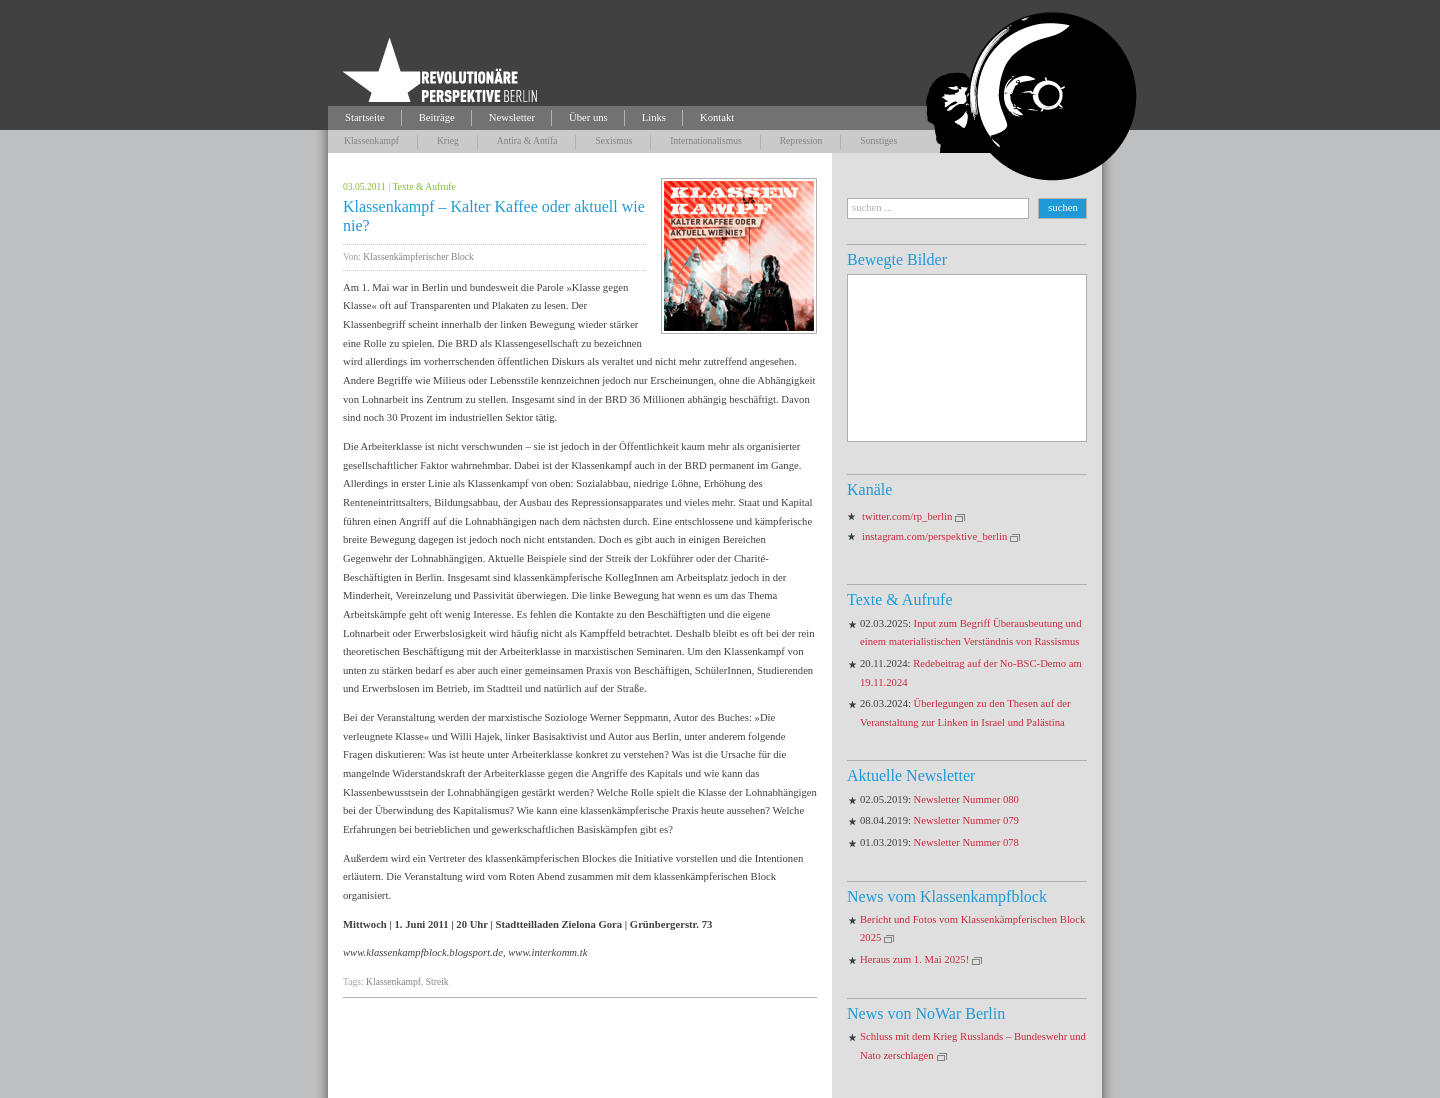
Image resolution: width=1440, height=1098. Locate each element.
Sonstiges (878, 140)
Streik (437, 981)
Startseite (365, 117)
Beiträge (437, 117)
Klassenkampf (371, 140)
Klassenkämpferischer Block (418, 256)
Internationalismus (705, 140)
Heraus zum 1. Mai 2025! (914, 959)
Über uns (588, 117)
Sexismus (613, 140)
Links (654, 117)
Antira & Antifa (527, 140)
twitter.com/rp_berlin (907, 516)
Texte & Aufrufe (423, 186)
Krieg (448, 140)
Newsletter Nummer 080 (966, 799)
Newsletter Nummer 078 (966, 842)
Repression (801, 140)
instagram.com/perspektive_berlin (934, 536)
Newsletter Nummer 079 (966, 820)
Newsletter (512, 117)
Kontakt (717, 117)
